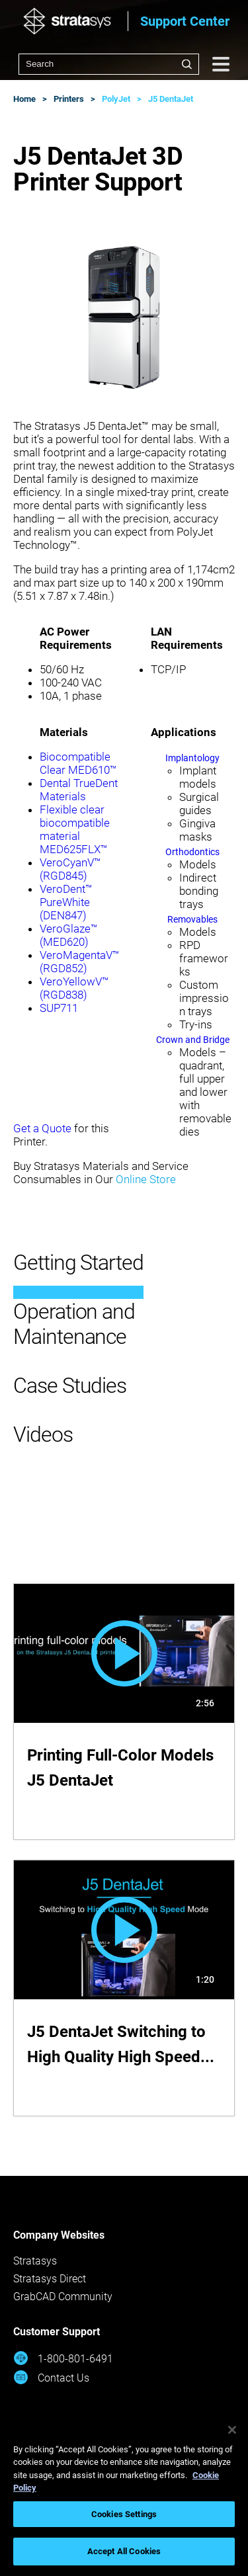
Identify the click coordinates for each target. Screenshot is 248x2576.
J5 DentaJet (170, 99)
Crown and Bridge (192, 1039)
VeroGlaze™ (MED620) (69, 935)
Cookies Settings (124, 2514)
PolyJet (116, 99)
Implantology (192, 758)
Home (24, 99)
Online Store (146, 1179)
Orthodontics (192, 852)
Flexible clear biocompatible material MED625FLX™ (75, 829)
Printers (69, 99)
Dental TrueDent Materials (79, 789)
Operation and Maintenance (74, 1324)
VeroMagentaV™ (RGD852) (80, 961)
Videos (43, 1434)
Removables (192, 919)
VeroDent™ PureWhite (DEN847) (66, 902)
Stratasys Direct (49, 2278)
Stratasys (35, 2261)
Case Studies (69, 1385)
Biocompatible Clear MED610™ (78, 763)
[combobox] (108, 64)
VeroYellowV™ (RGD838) (74, 988)
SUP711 (59, 1008)
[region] (124, 2493)
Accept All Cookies (124, 2551)
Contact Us (51, 2377)
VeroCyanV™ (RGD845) (70, 869)
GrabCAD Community (62, 2296)
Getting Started (78, 1262)
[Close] (232, 2429)
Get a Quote (42, 1128)
